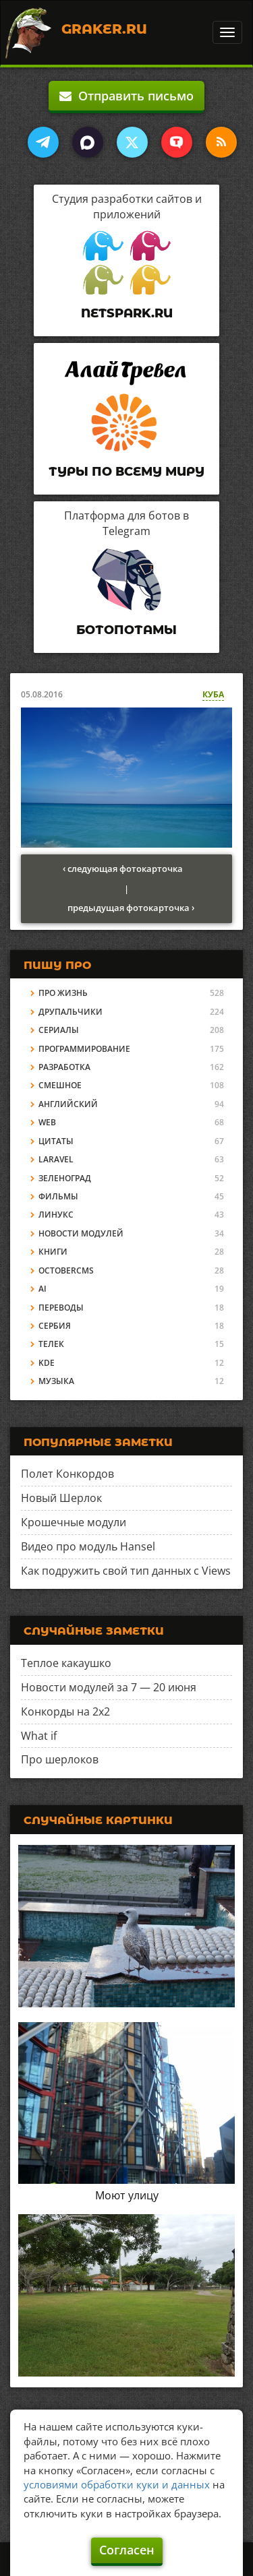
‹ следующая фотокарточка (123, 868)
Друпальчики (70, 1011)
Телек (51, 1344)
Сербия (54, 1325)
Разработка (64, 1067)
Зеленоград (64, 1178)
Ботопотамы (126, 630)
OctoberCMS (66, 1270)
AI (42, 1288)
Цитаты (56, 1141)
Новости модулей (80, 1233)
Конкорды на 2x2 (65, 1711)
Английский (68, 1104)
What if (39, 1735)
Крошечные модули (73, 1522)
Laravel (56, 1159)
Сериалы (58, 1030)
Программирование (84, 1049)
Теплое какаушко (66, 1663)
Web (47, 1122)
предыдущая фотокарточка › (130, 908)
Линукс (56, 1214)
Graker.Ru (104, 29)
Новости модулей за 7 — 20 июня (108, 1687)
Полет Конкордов (67, 1473)
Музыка (56, 1381)
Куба (213, 694)
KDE (46, 1363)
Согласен (126, 2550)
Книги (52, 1251)
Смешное (60, 1085)
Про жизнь (63, 993)
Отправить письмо (126, 96)
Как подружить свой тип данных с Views (126, 1570)
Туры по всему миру (126, 471)
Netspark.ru (127, 313)
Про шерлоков (60, 1759)
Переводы (61, 1307)
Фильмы (58, 1196)
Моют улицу (127, 2195)
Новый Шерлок (61, 1497)
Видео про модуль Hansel (88, 1546)
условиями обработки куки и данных (117, 2484)
